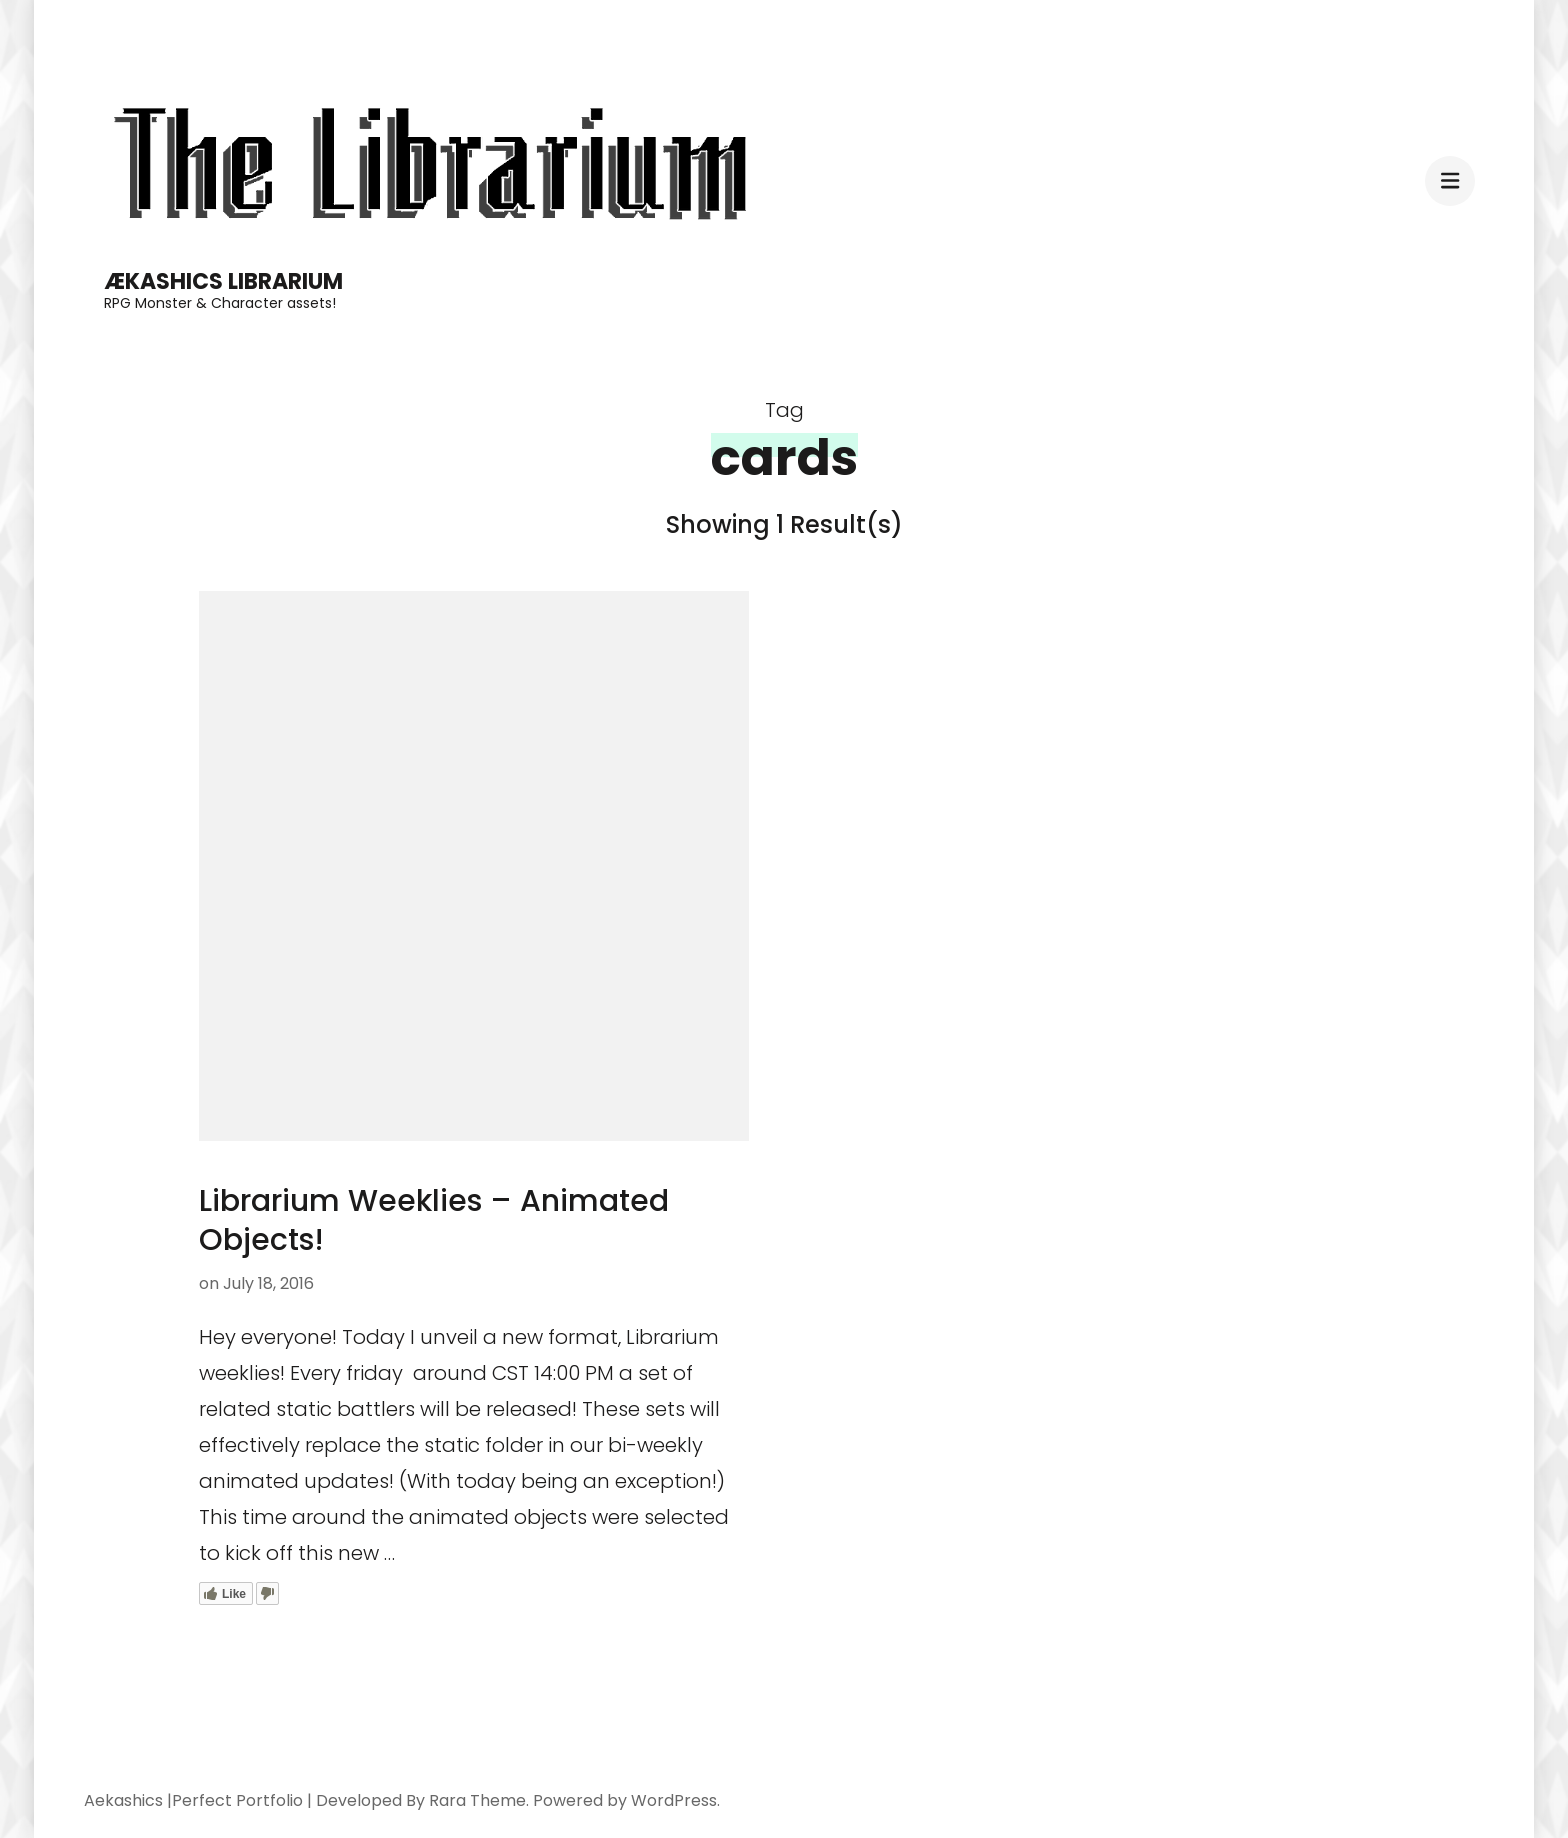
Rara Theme (477, 1800)
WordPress (674, 1800)
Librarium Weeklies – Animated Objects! (434, 1220)
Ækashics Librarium (223, 281)
